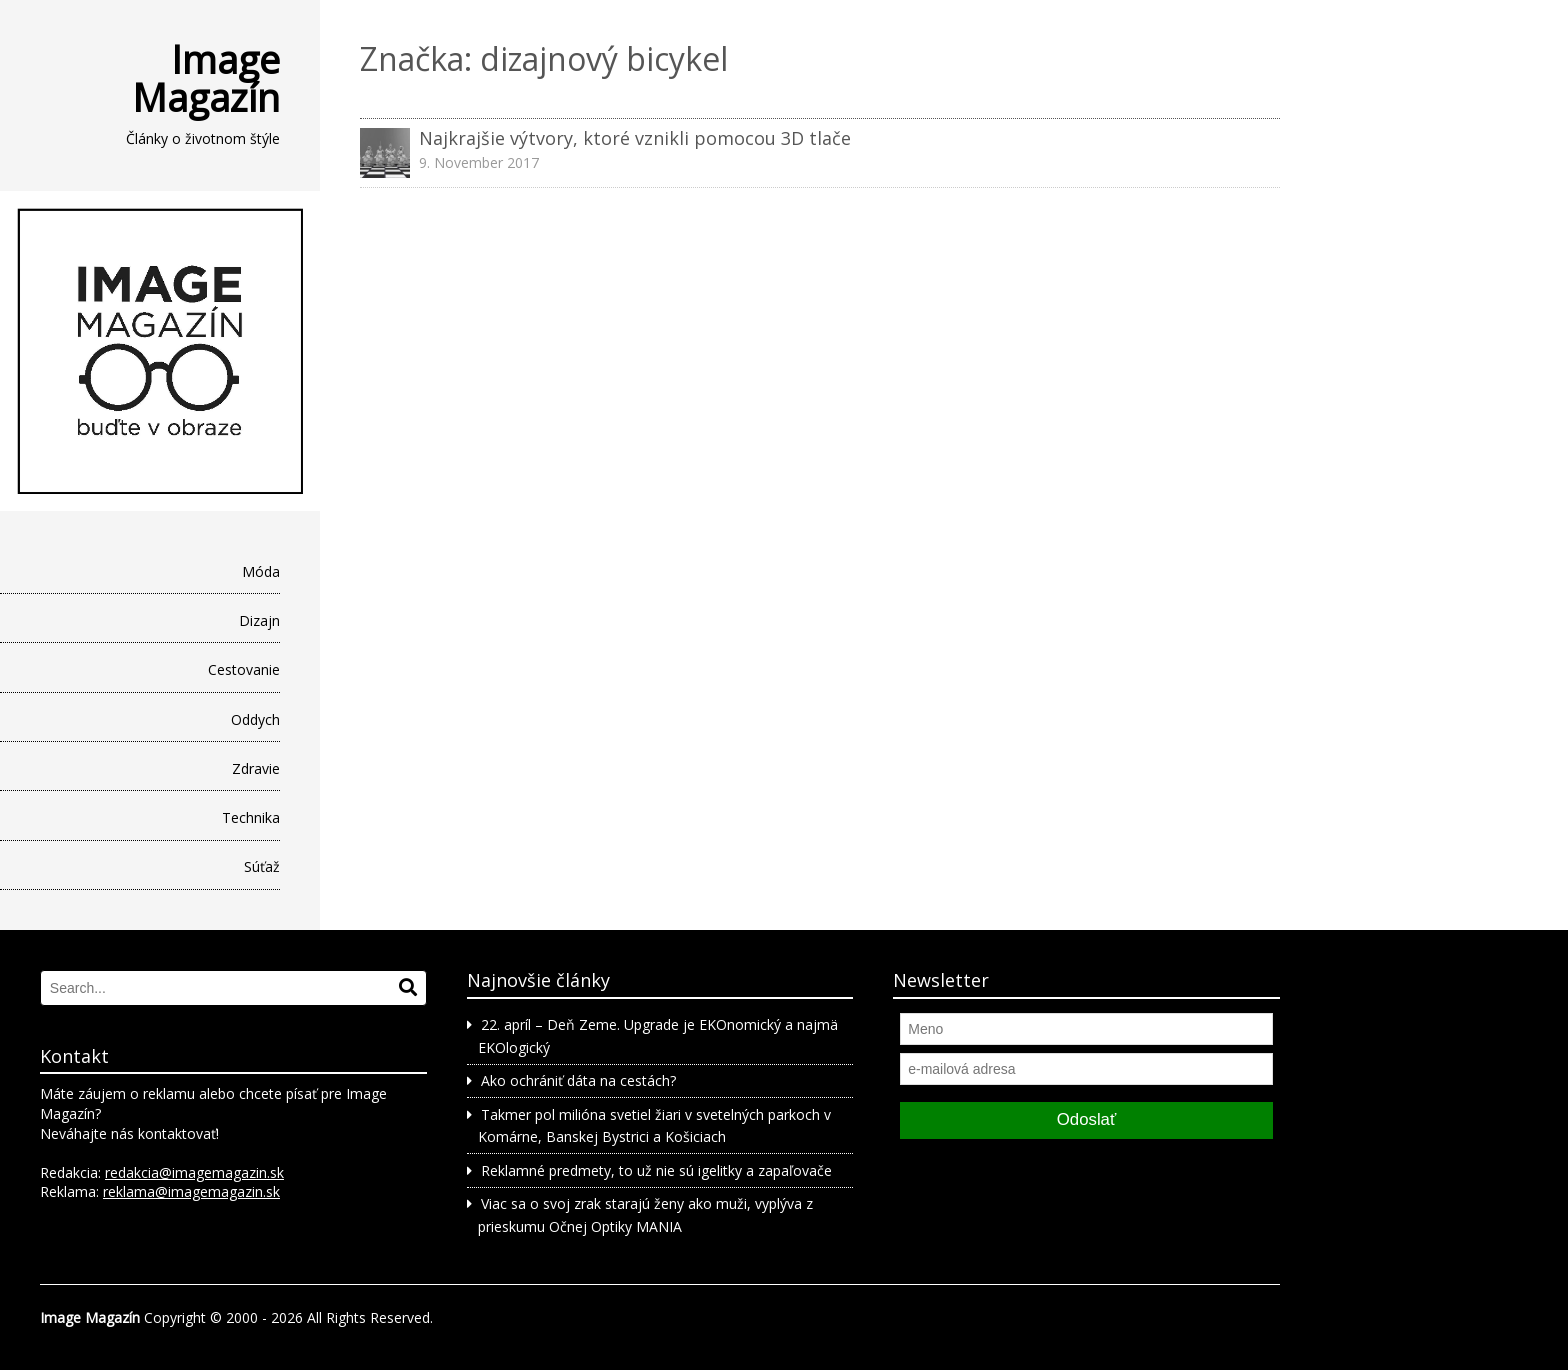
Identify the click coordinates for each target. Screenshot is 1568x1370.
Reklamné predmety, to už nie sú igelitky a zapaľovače (656, 1170)
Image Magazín (206, 78)
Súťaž (262, 866)
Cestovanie (244, 669)
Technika (251, 817)
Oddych (255, 719)
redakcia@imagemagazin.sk (194, 1172)
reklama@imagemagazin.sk (191, 1191)
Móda (261, 571)
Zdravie (256, 768)
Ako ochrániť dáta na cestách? (578, 1080)
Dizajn (259, 620)
